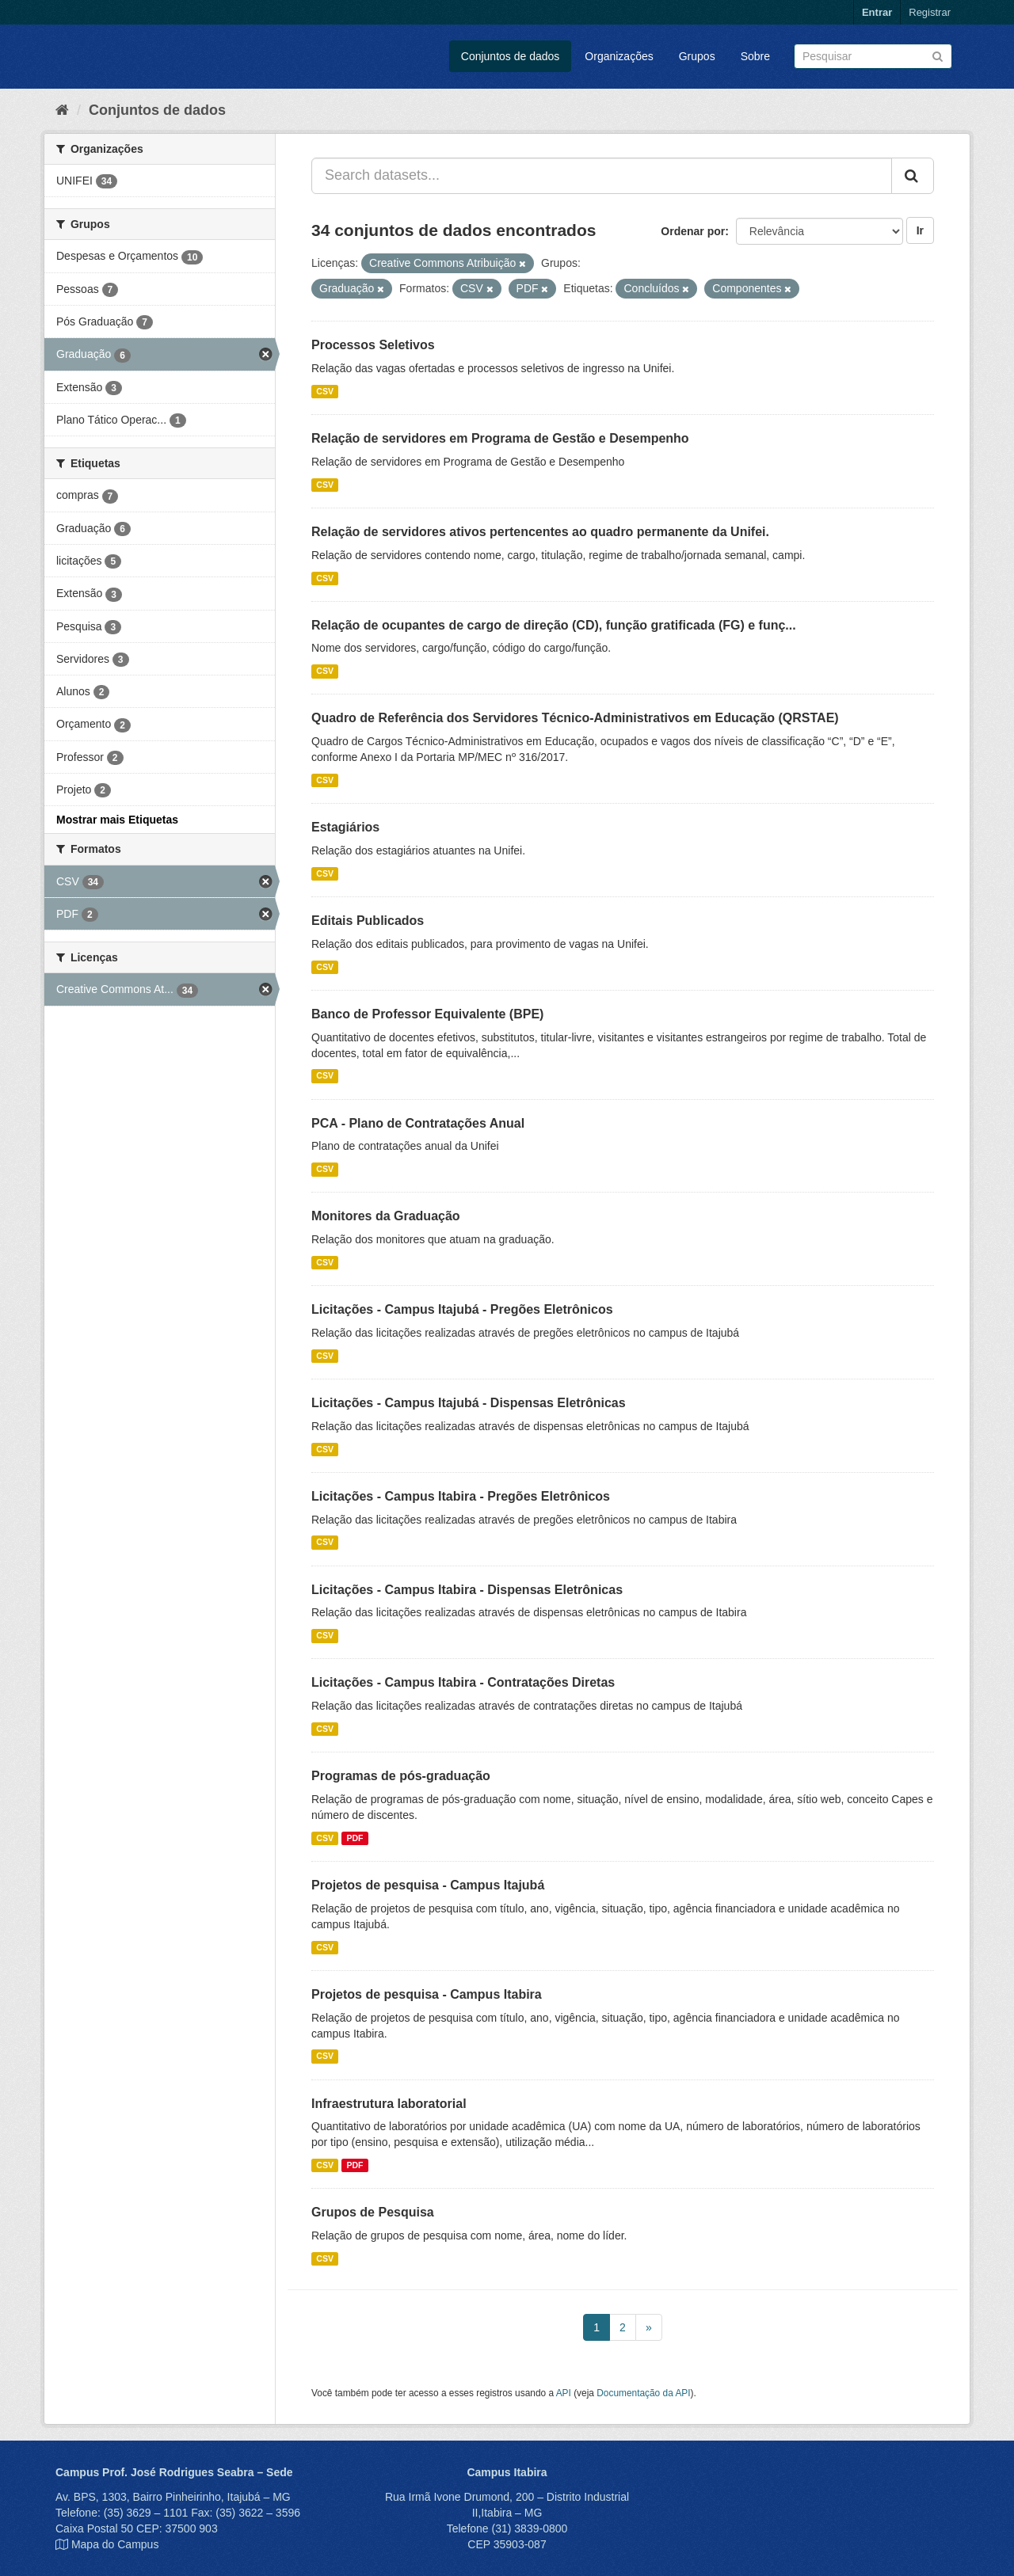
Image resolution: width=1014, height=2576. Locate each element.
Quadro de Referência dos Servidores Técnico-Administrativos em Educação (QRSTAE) (575, 718)
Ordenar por (693, 231)
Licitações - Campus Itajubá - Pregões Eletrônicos (462, 1309)
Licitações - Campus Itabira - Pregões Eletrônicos (460, 1496)
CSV (325, 391)
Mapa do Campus (115, 2544)
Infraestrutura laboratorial (389, 2103)
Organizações (619, 56)
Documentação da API (643, 2393)
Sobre (755, 56)
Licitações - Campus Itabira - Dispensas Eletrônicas (467, 1589)
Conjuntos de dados (510, 56)
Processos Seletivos (373, 345)
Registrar (930, 12)
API (563, 2393)
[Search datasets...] (601, 176)
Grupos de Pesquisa (372, 2212)
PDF (354, 1838)
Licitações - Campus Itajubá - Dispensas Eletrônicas (468, 1403)
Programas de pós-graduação (400, 1776)
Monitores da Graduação (385, 1216)
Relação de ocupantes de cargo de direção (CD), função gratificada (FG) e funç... (553, 625)
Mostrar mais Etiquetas (117, 819)
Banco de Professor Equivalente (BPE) (427, 1014)
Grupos (697, 56)
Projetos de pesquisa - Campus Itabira (426, 1994)
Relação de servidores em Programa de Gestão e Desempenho (500, 438)
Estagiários (345, 827)
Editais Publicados (367, 920)
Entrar (877, 12)
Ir (920, 230)
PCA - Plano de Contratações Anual (417, 1123)
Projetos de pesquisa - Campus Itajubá (427, 1885)
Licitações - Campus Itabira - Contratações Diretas (463, 1682)
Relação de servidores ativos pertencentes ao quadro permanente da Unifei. (540, 531)
